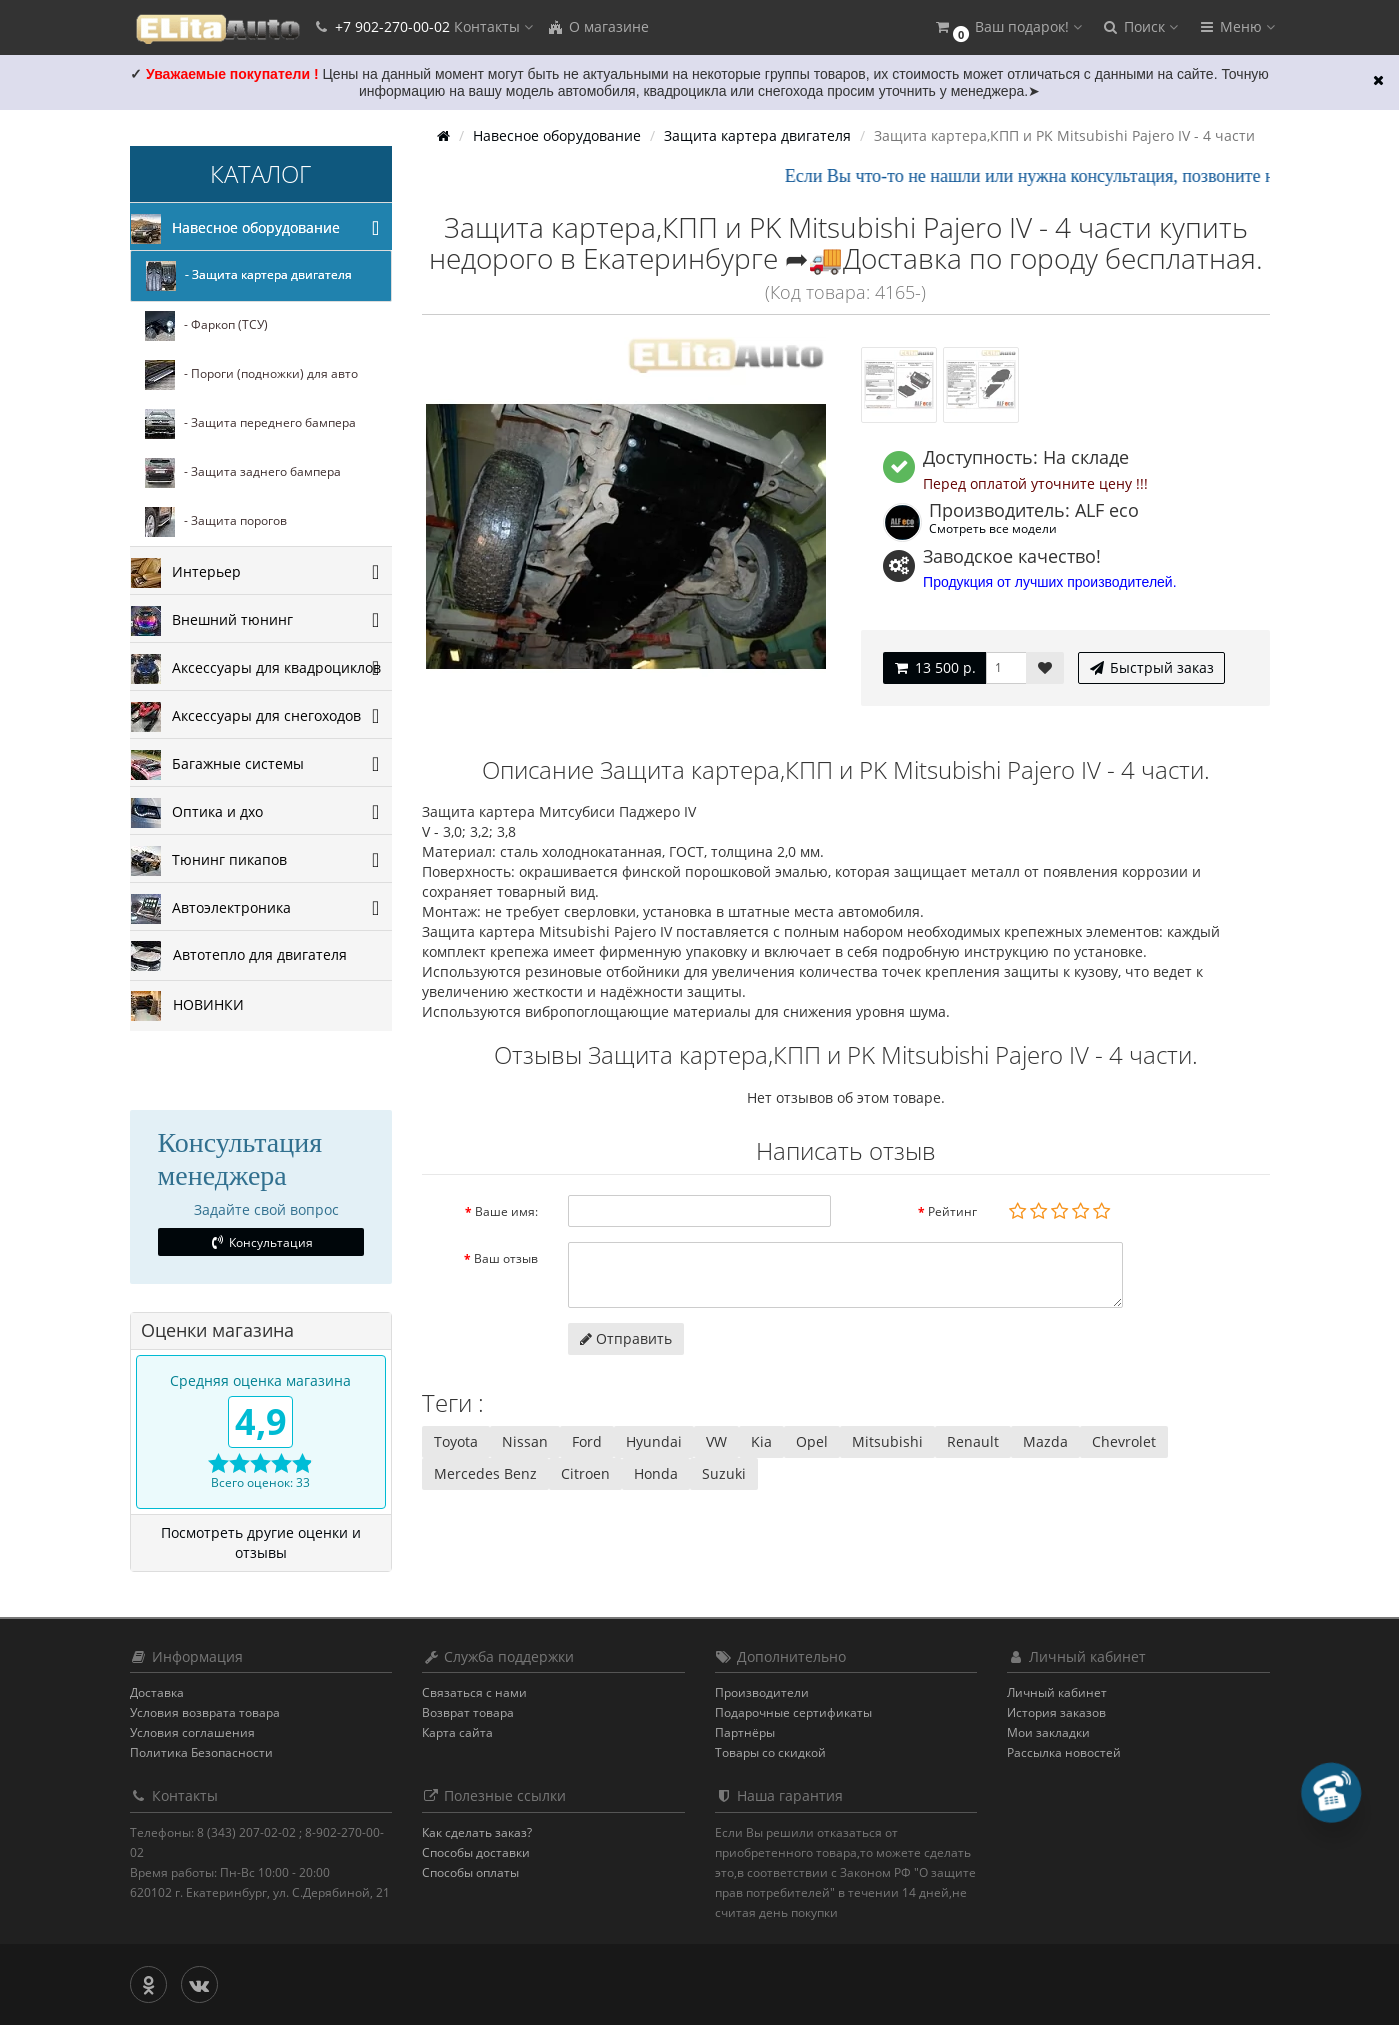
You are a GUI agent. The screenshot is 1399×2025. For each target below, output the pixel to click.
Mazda (1045, 1441)
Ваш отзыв (506, 1258)
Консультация (260, 1242)
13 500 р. (934, 667)
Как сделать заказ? (477, 1832)
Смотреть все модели (993, 528)
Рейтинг (952, 1211)
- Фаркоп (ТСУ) (206, 326)
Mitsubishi (887, 1441)
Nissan (525, 1441)
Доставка (157, 1692)
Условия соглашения (192, 1732)
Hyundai (654, 1441)
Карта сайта (457, 1732)
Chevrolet (1124, 1441)
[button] (1008, 27)
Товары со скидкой (770, 1752)
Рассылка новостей (1064, 1752)
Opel (812, 1441)
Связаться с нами (474, 1692)
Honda (656, 1473)
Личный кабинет (1057, 1692)
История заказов (1056, 1712)
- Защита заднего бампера (243, 473)
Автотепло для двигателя (239, 956)
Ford (587, 1441)
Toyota (456, 1441)
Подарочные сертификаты (793, 1712)
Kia (761, 1441)
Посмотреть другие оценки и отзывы (261, 1542)
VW (716, 1441)
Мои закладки (1048, 1732)
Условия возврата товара (205, 1712)
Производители (762, 1692)
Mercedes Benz (485, 1473)
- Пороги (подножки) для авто (251, 375)
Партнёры (745, 1732)
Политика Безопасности (201, 1752)
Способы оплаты (470, 1872)
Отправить (626, 1338)
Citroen (585, 1473)
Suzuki (724, 1473)
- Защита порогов (216, 522)
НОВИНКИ (187, 1006)
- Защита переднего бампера (250, 424)
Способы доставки (476, 1852)
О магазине (598, 26)
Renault (973, 1441)
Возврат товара (468, 1712)
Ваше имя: (506, 1211)
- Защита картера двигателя (249, 276)
